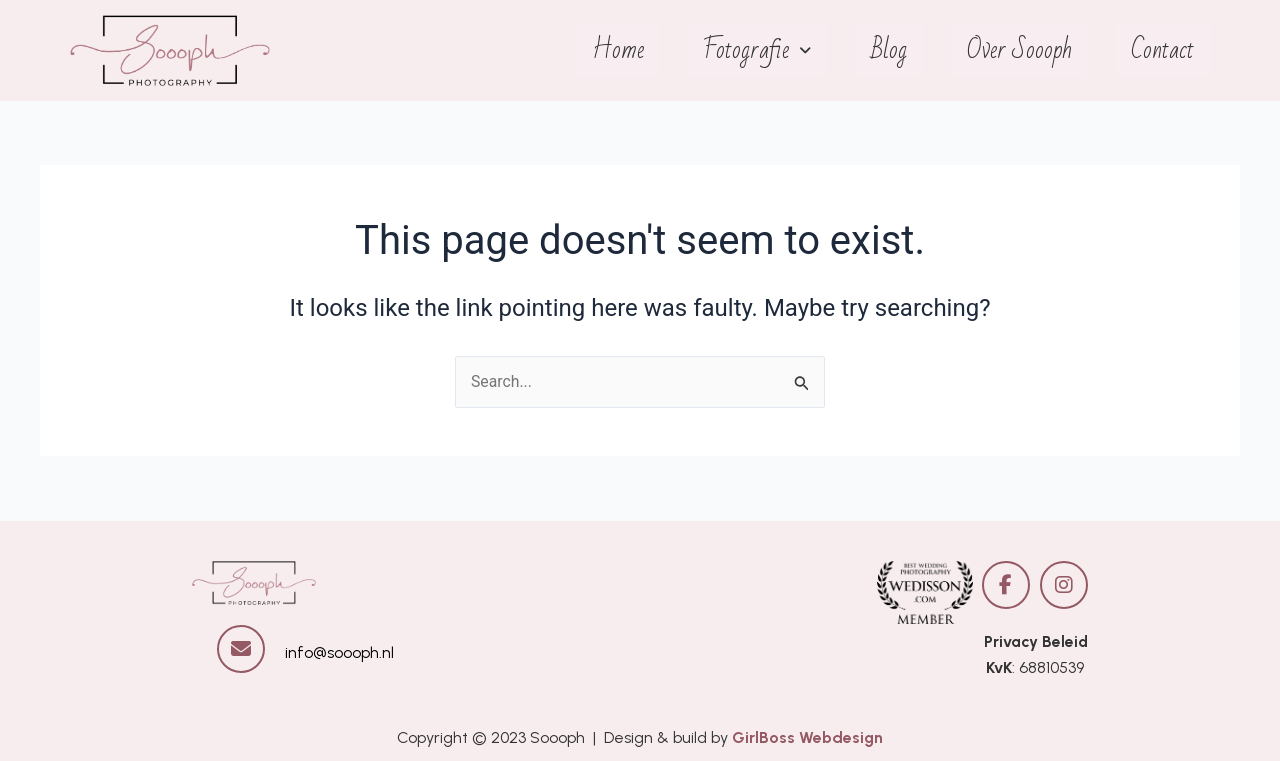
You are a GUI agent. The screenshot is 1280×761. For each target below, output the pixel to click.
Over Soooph (1021, 50)
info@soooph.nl (339, 652)
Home (625, 50)
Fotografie (763, 50)
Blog (893, 50)
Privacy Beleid (1035, 641)
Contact (1163, 50)
